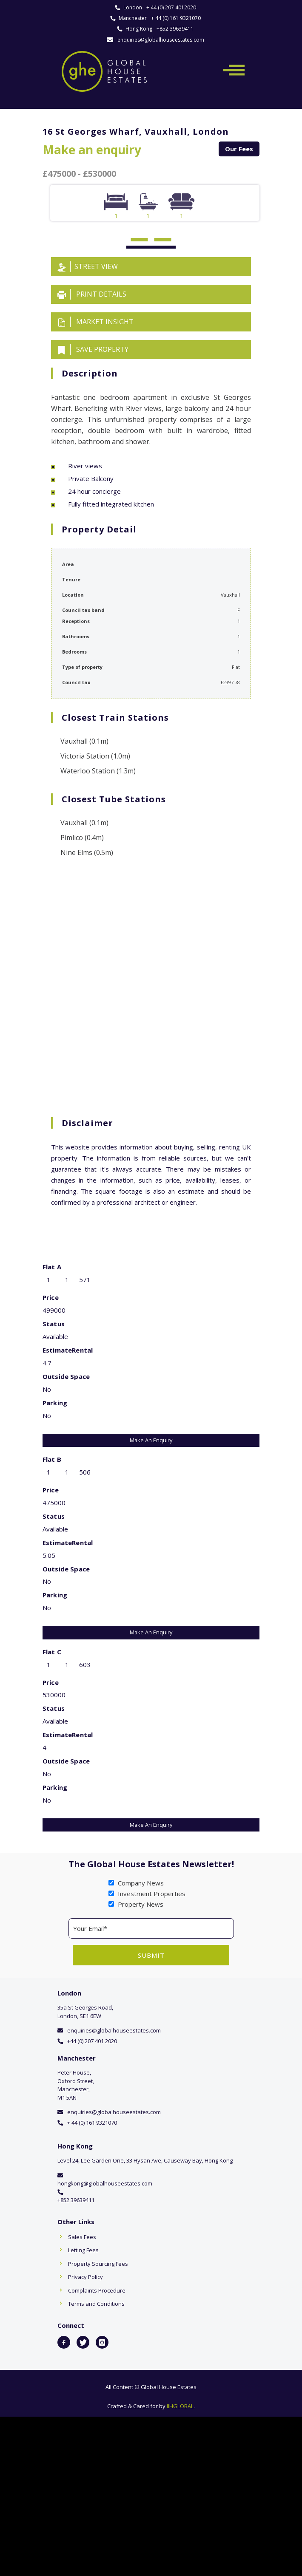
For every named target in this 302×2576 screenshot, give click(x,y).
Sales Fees (82, 2237)
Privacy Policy (85, 2277)
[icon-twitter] (83, 2342)
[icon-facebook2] (63, 2342)
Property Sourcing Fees (98, 2263)
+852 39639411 (175, 28)
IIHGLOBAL (180, 2406)
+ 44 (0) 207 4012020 (171, 7)
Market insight (95, 322)
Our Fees (239, 148)
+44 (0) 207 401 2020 (92, 2041)
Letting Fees (83, 2250)
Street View (87, 267)
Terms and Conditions (96, 2303)
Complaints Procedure (96, 2290)
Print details (91, 294)
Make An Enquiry (151, 1440)
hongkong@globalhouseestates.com (104, 2183)
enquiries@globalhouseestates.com (160, 39)
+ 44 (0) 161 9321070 (176, 18)
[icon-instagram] (102, 2342)
